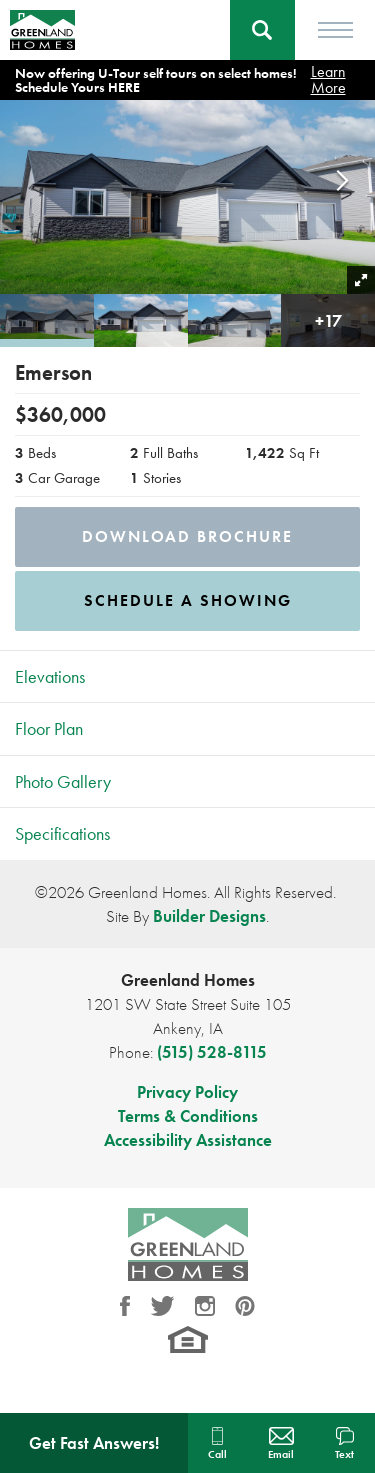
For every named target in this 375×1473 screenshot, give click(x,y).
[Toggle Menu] (335, 30)
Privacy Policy (187, 1092)
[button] (262, 30)
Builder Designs (209, 916)
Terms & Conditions (188, 1116)
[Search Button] (262, 30)
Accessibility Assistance (188, 1140)
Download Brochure (187, 536)
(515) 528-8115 (212, 1052)
